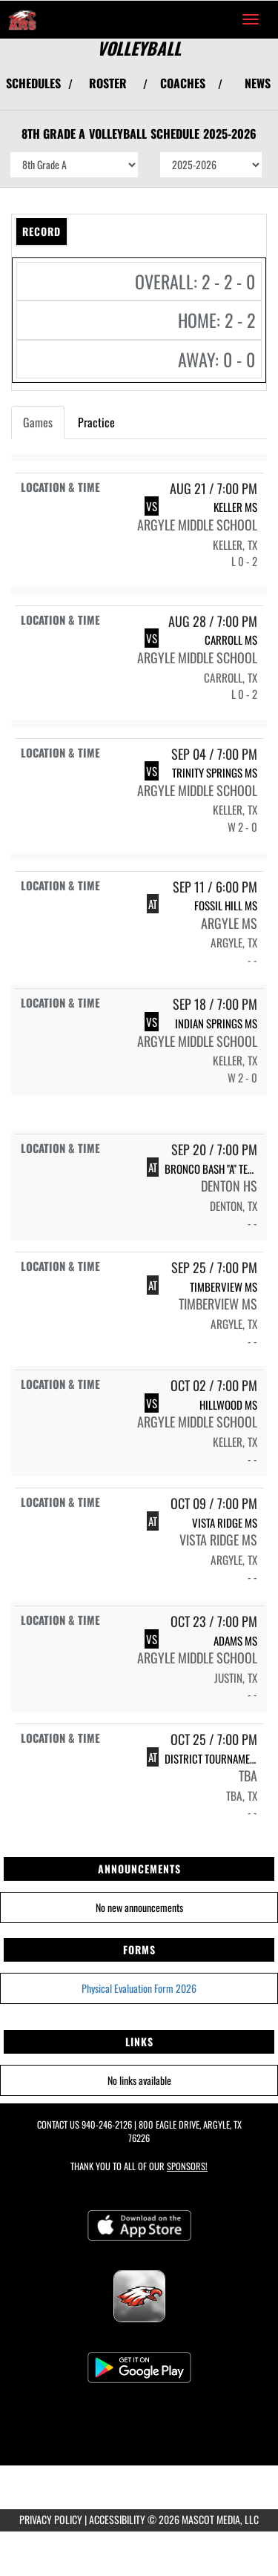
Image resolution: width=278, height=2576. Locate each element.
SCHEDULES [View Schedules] (33, 83)
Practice (96, 422)
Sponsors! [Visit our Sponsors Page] (187, 2166)
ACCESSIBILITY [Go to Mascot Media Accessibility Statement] (117, 2519)
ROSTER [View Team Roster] (108, 83)
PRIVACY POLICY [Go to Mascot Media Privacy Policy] (50, 2519)
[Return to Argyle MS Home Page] (22, 19)
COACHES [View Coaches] (182, 83)
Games (38, 422)
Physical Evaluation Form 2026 (139, 1988)
